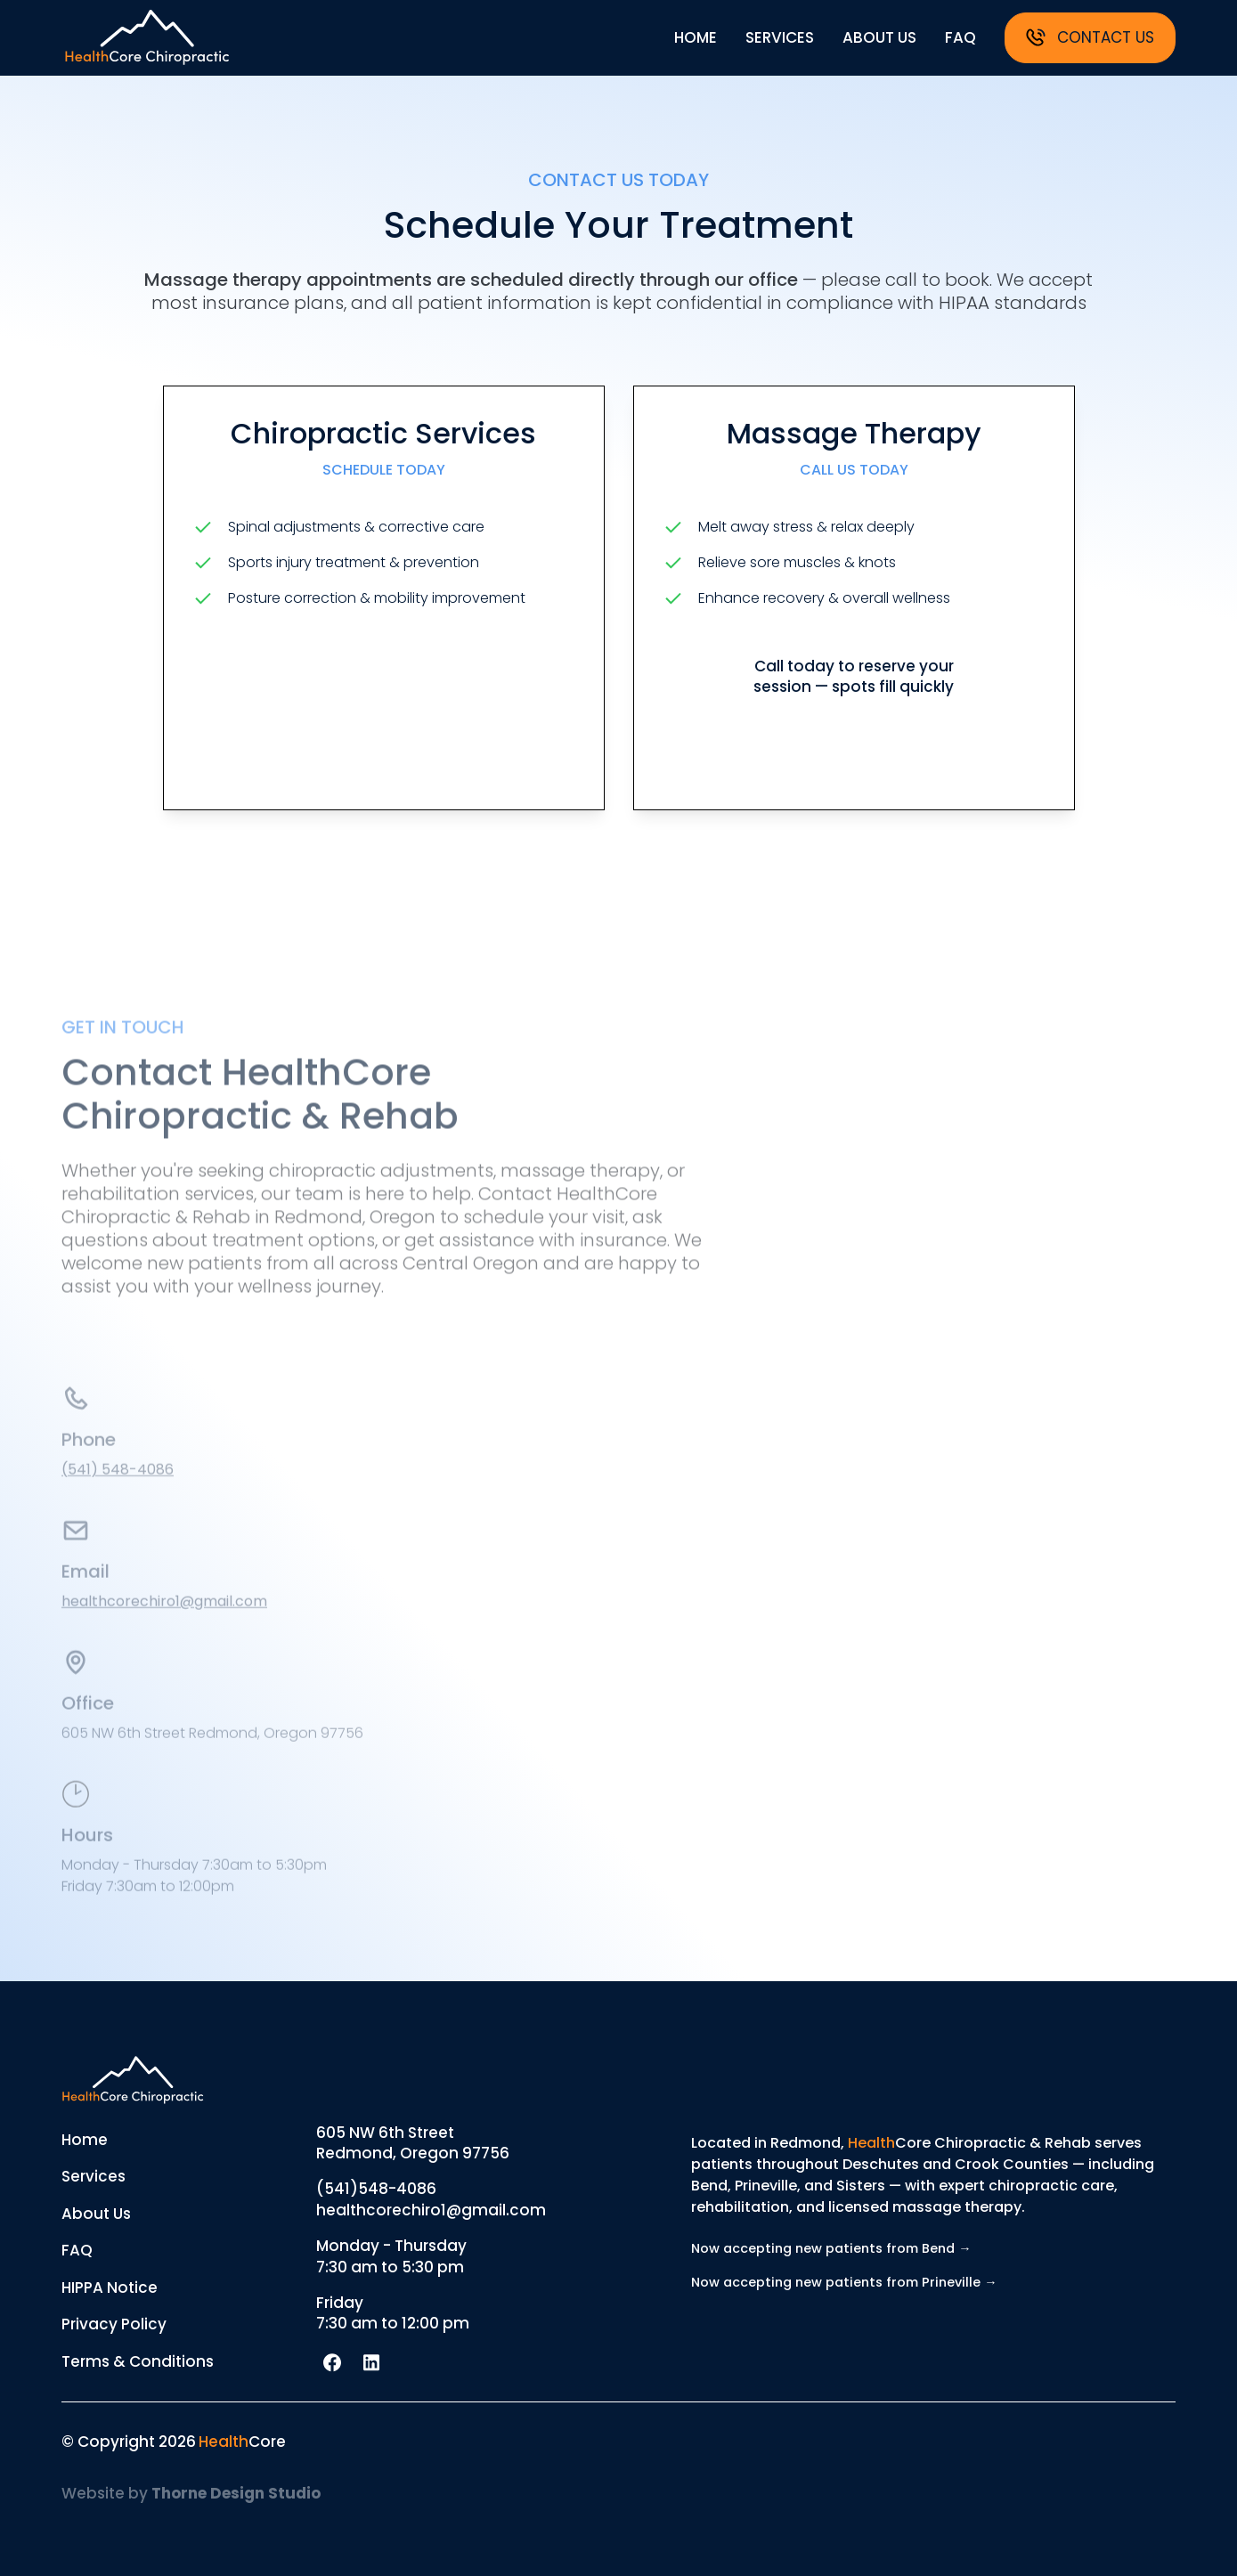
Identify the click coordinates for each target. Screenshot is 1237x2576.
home (695, 37)
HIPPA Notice (109, 2287)
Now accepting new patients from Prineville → (844, 2282)
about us (879, 37)
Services (93, 2176)
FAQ (77, 2250)
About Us (96, 2213)
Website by (191, 2493)
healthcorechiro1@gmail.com (164, 1617)
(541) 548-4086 (117, 1485)
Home (84, 2139)
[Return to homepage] (146, 37)
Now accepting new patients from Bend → (831, 2248)
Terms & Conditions (137, 2361)
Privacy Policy (114, 2324)
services (779, 37)
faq (960, 37)
